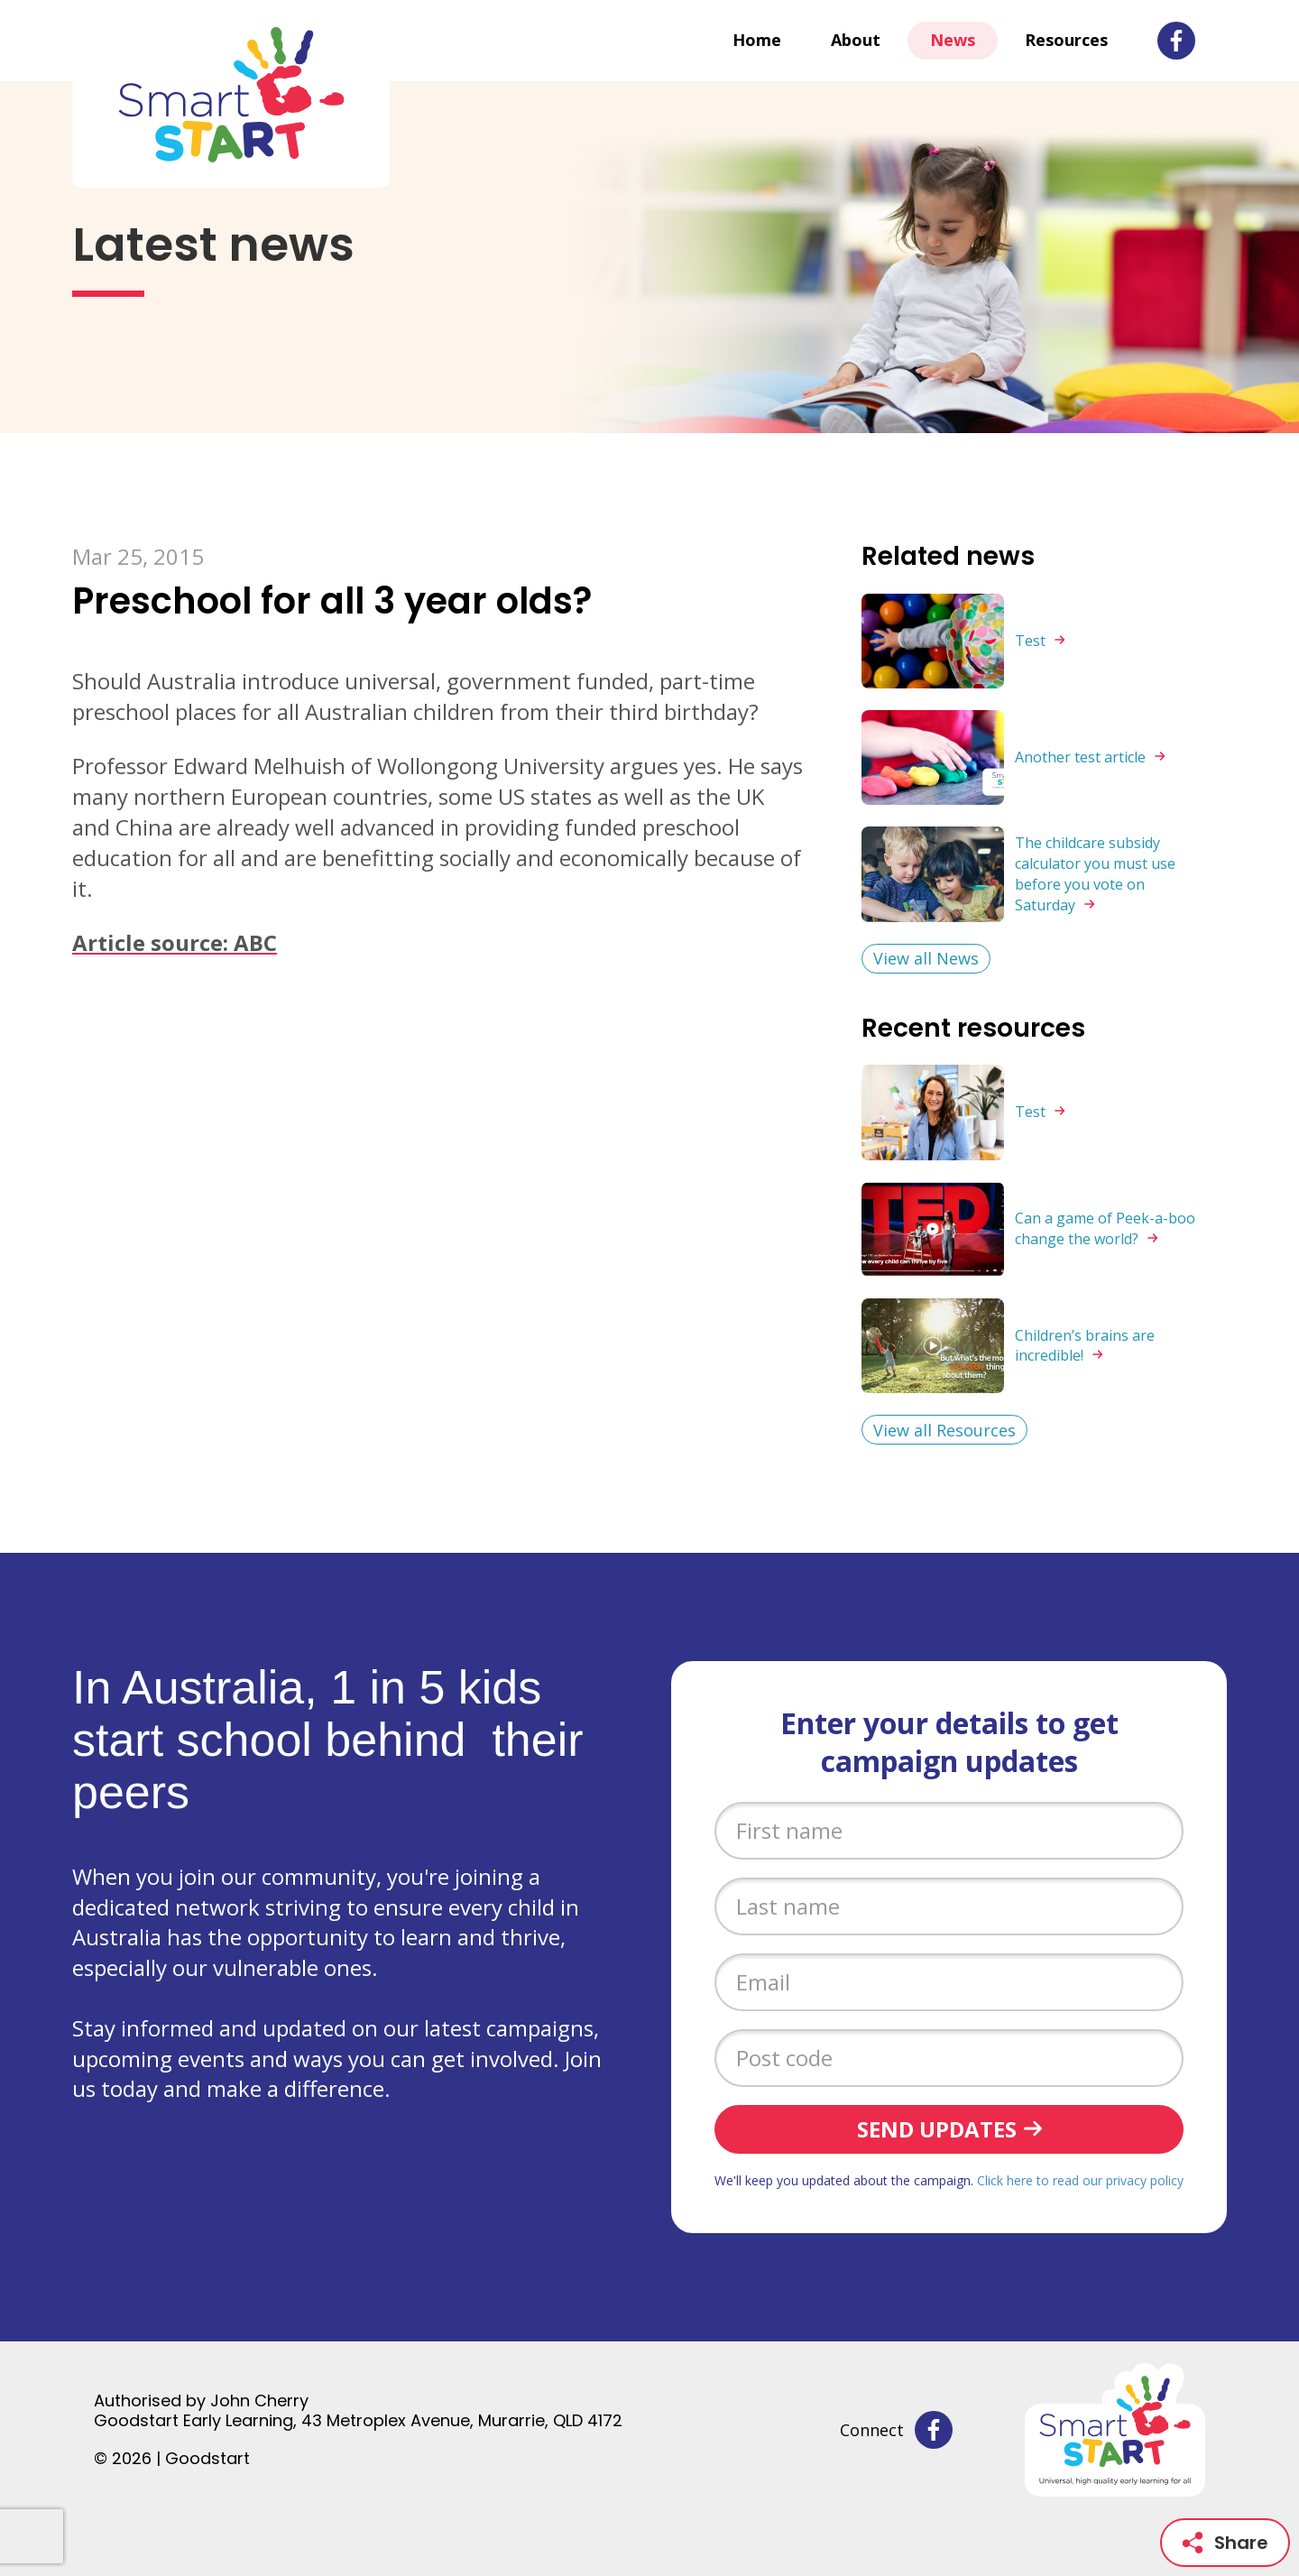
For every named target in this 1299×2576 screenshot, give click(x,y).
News (952, 40)
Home (756, 40)
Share (1225, 2542)
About (855, 40)
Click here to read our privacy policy (1080, 2180)
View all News (926, 958)
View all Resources (944, 1430)
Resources (1066, 40)
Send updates (937, 2129)
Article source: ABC (174, 942)
